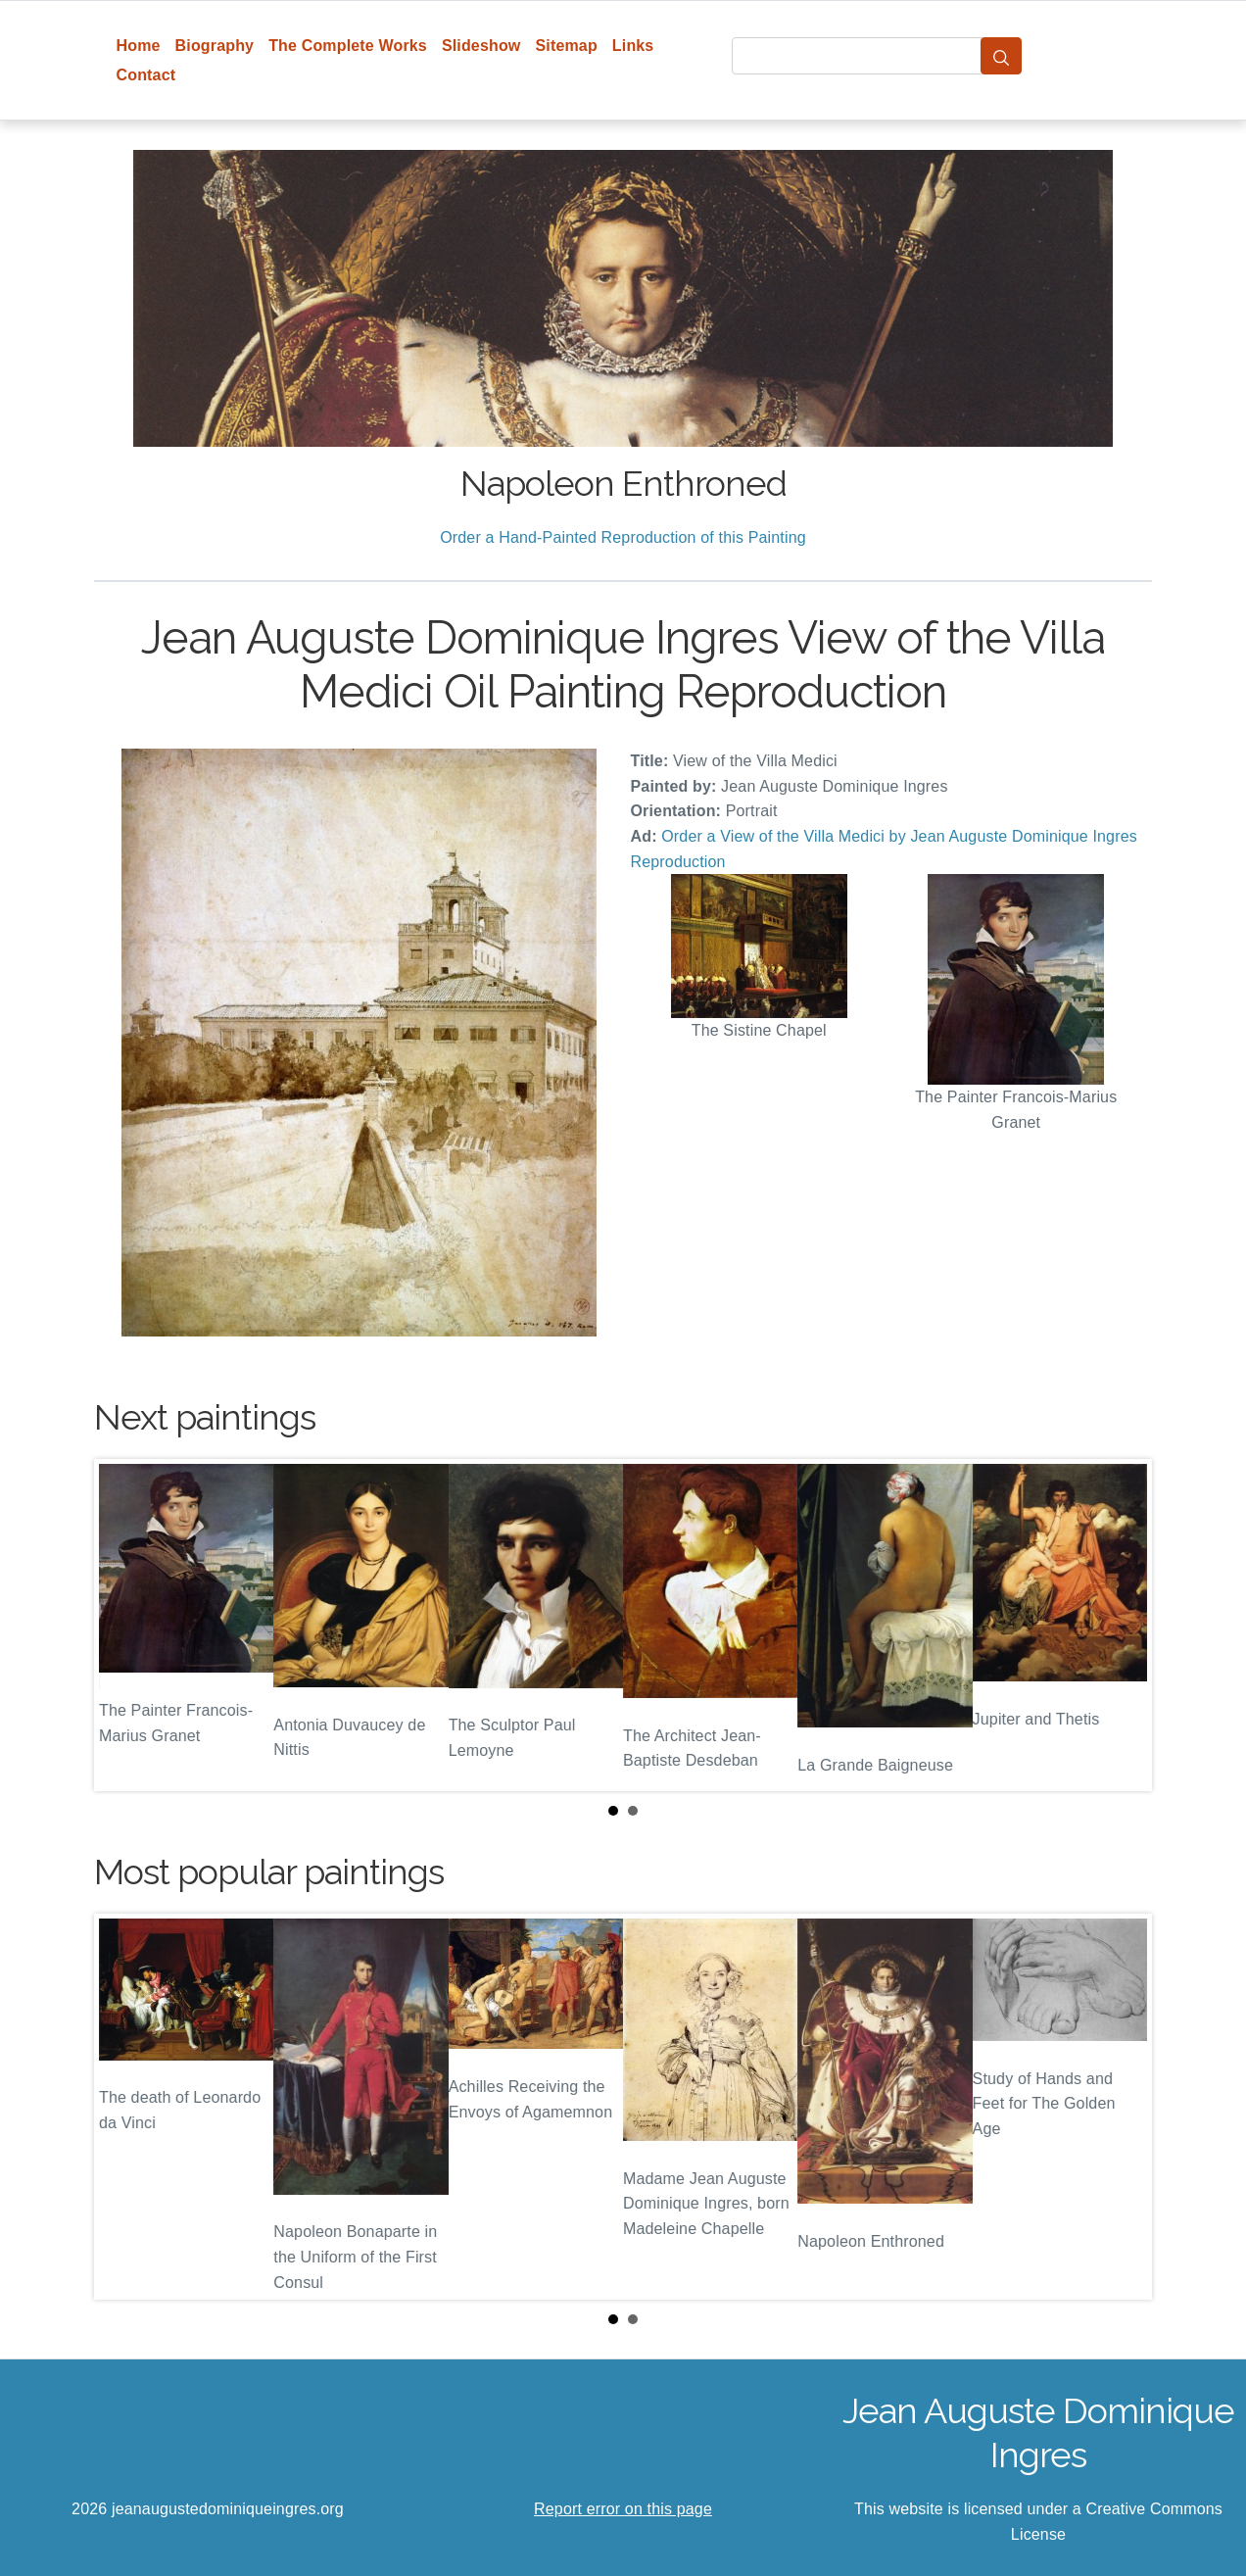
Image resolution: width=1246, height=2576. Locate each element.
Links (633, 45)
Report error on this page (623, 2509)
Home (139, 45)
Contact (146, 75)
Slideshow (481, 45)
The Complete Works (347, 45)
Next (1121, 1625)
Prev (124, 1625)
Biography (215, 45)
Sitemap (566, 45)
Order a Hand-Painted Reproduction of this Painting (623, 537)
